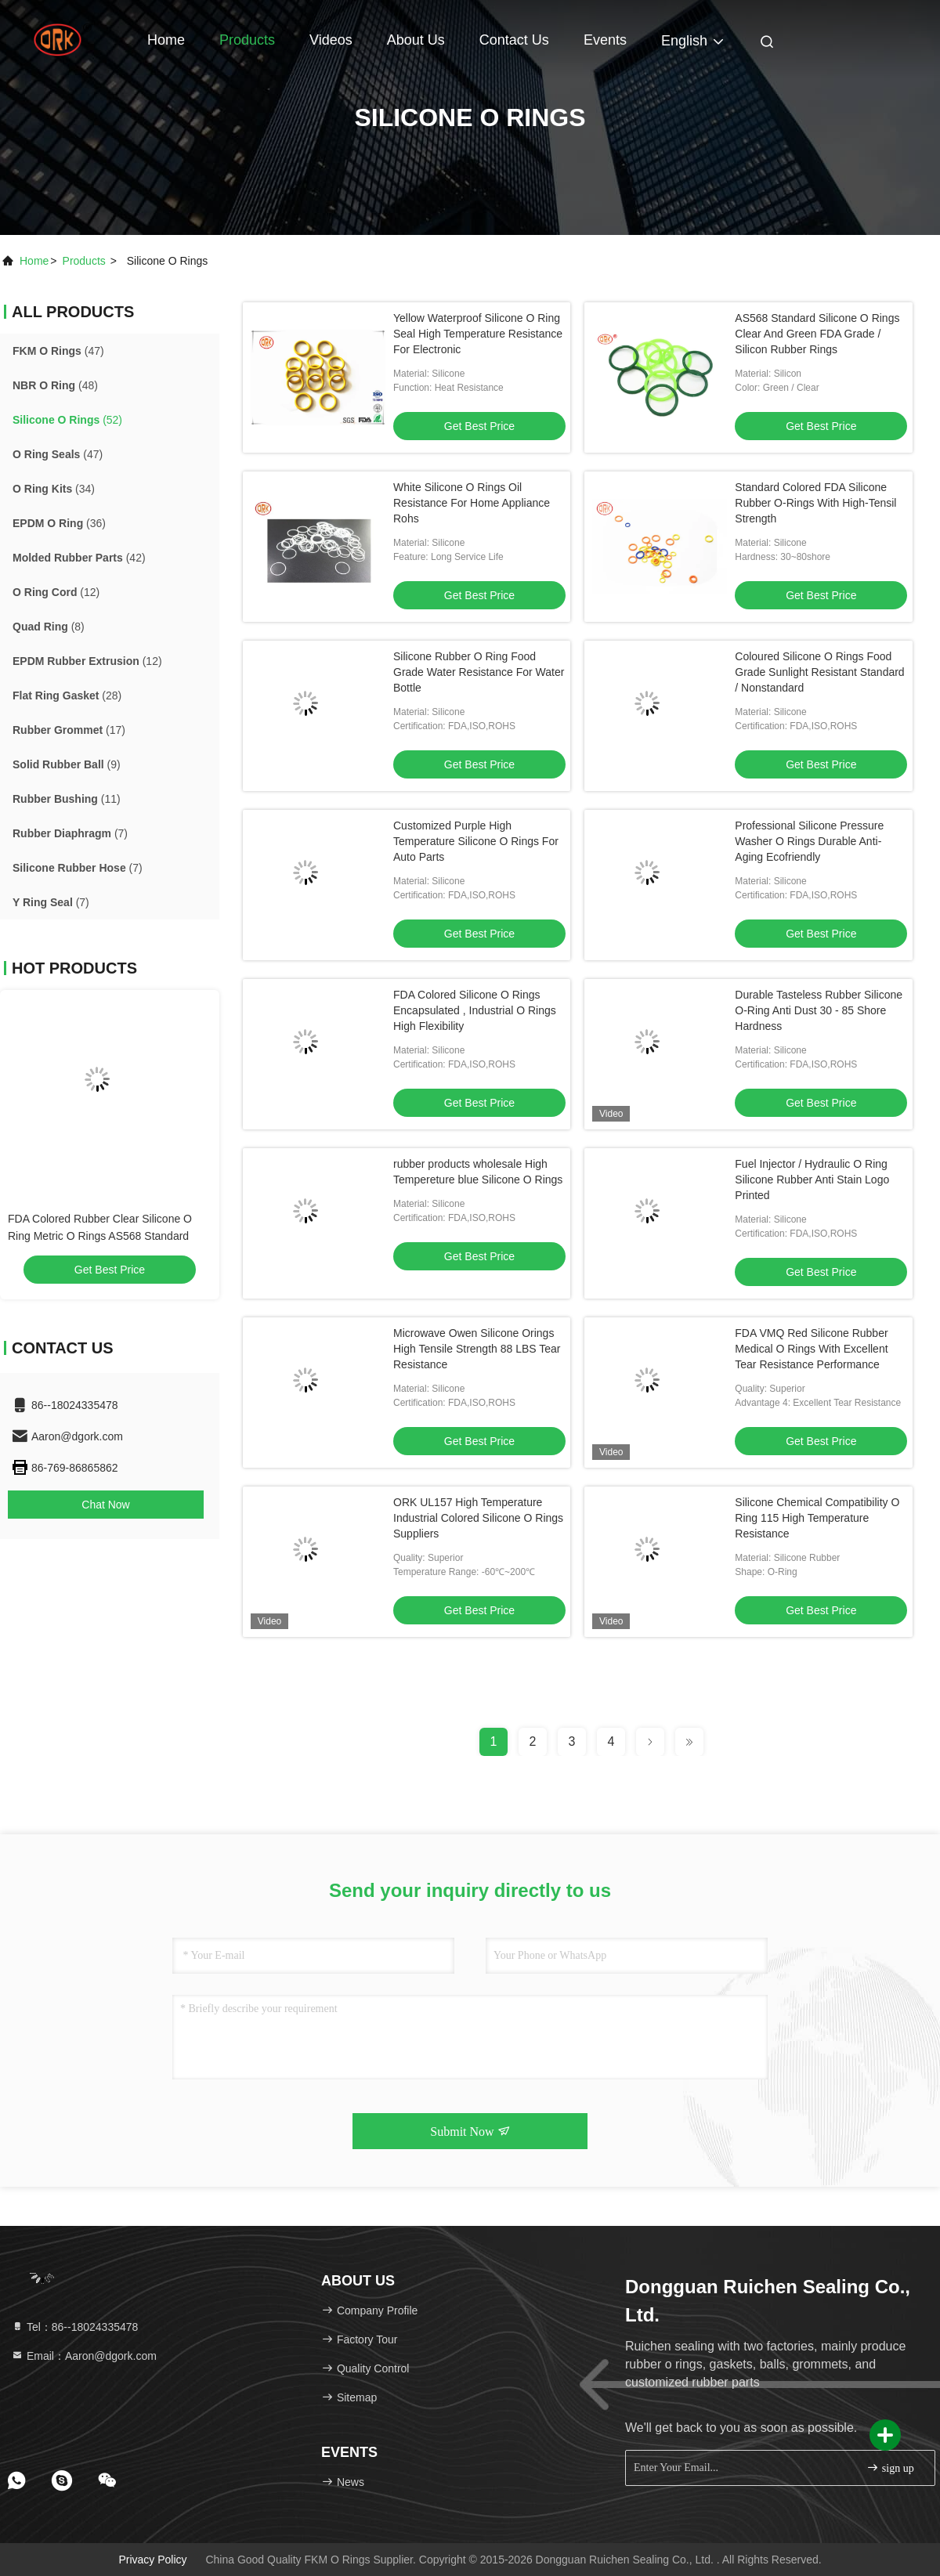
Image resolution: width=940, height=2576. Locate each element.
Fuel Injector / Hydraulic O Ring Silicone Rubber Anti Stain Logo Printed (812, 1179)
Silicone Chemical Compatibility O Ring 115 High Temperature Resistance (817, 1518)
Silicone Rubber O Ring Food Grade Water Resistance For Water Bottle (478, 672)
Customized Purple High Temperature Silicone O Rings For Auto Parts (476, 841)
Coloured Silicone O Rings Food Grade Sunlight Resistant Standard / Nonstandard (819, 672)
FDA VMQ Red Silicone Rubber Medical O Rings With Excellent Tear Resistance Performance (811, 1349)
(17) (69, 730)
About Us (416, 40)
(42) (79, 557)
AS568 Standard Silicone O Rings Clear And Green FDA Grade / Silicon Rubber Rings (817, 334)
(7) (70, 833)
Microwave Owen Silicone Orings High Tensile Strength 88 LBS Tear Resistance (477, 1349)
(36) (59, 523)
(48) (55, 385)
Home (166, 40)
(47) (58, 351)
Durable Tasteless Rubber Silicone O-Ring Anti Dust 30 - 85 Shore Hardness (818, 1010)
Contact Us (514, 40)
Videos (330, 40)
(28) (67, 695)
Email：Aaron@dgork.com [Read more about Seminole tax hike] (84, 2356)
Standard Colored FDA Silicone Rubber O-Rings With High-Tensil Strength (815, 503)
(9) (67, 764)
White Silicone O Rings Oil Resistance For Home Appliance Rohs (471, 503)
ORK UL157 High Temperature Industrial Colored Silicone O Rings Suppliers (478, 1518)
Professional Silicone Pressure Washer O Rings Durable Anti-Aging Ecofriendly (809, 841)
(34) (54, 488)
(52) (67, 420)
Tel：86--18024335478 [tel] (74, 2327)
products (84, 261)
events (605, 40)
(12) (56, 592)
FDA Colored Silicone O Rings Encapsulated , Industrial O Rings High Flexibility (474, 1010)
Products (247, 40)
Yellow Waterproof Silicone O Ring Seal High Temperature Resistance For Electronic (477, 334)
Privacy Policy (152, 2559)
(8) (49, 626)
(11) (67, 799)
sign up (889, 2467)
